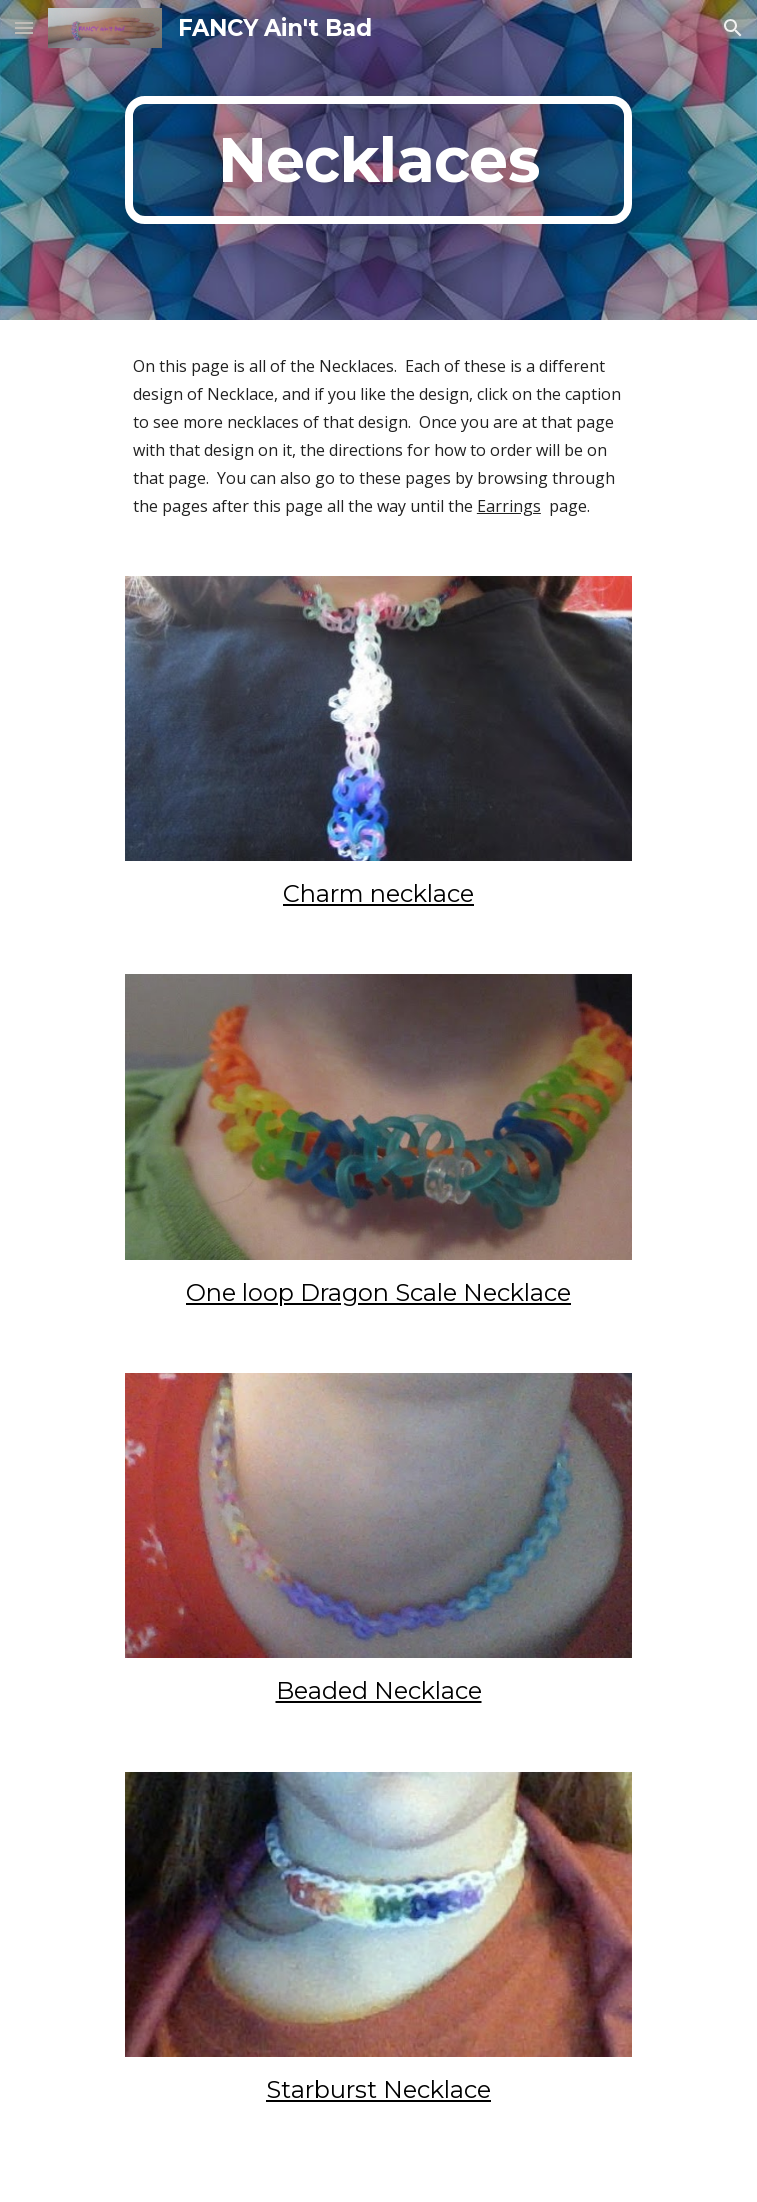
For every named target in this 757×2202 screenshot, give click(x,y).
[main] (378, 160)
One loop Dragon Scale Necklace (378, 1292)
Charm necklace (378, 893)
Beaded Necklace (379, 1690)
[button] (24, 27)
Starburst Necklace (378, 2089)
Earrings (509, 506)
